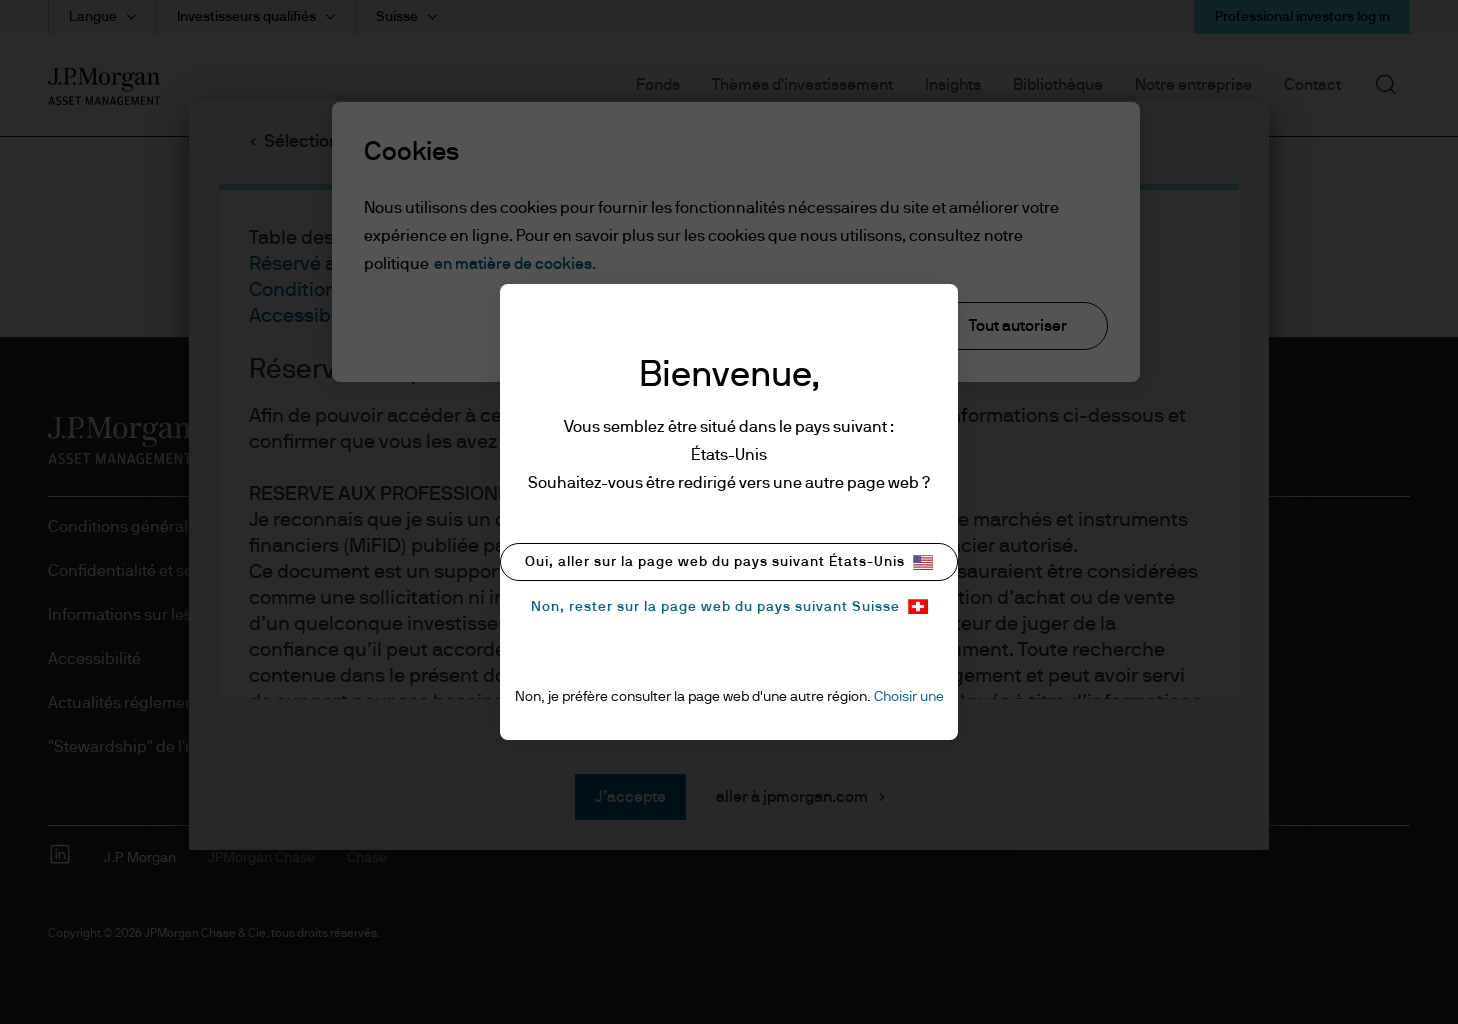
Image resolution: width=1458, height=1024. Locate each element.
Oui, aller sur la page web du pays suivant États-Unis (729, 562)
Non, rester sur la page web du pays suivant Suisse (729, 606)
